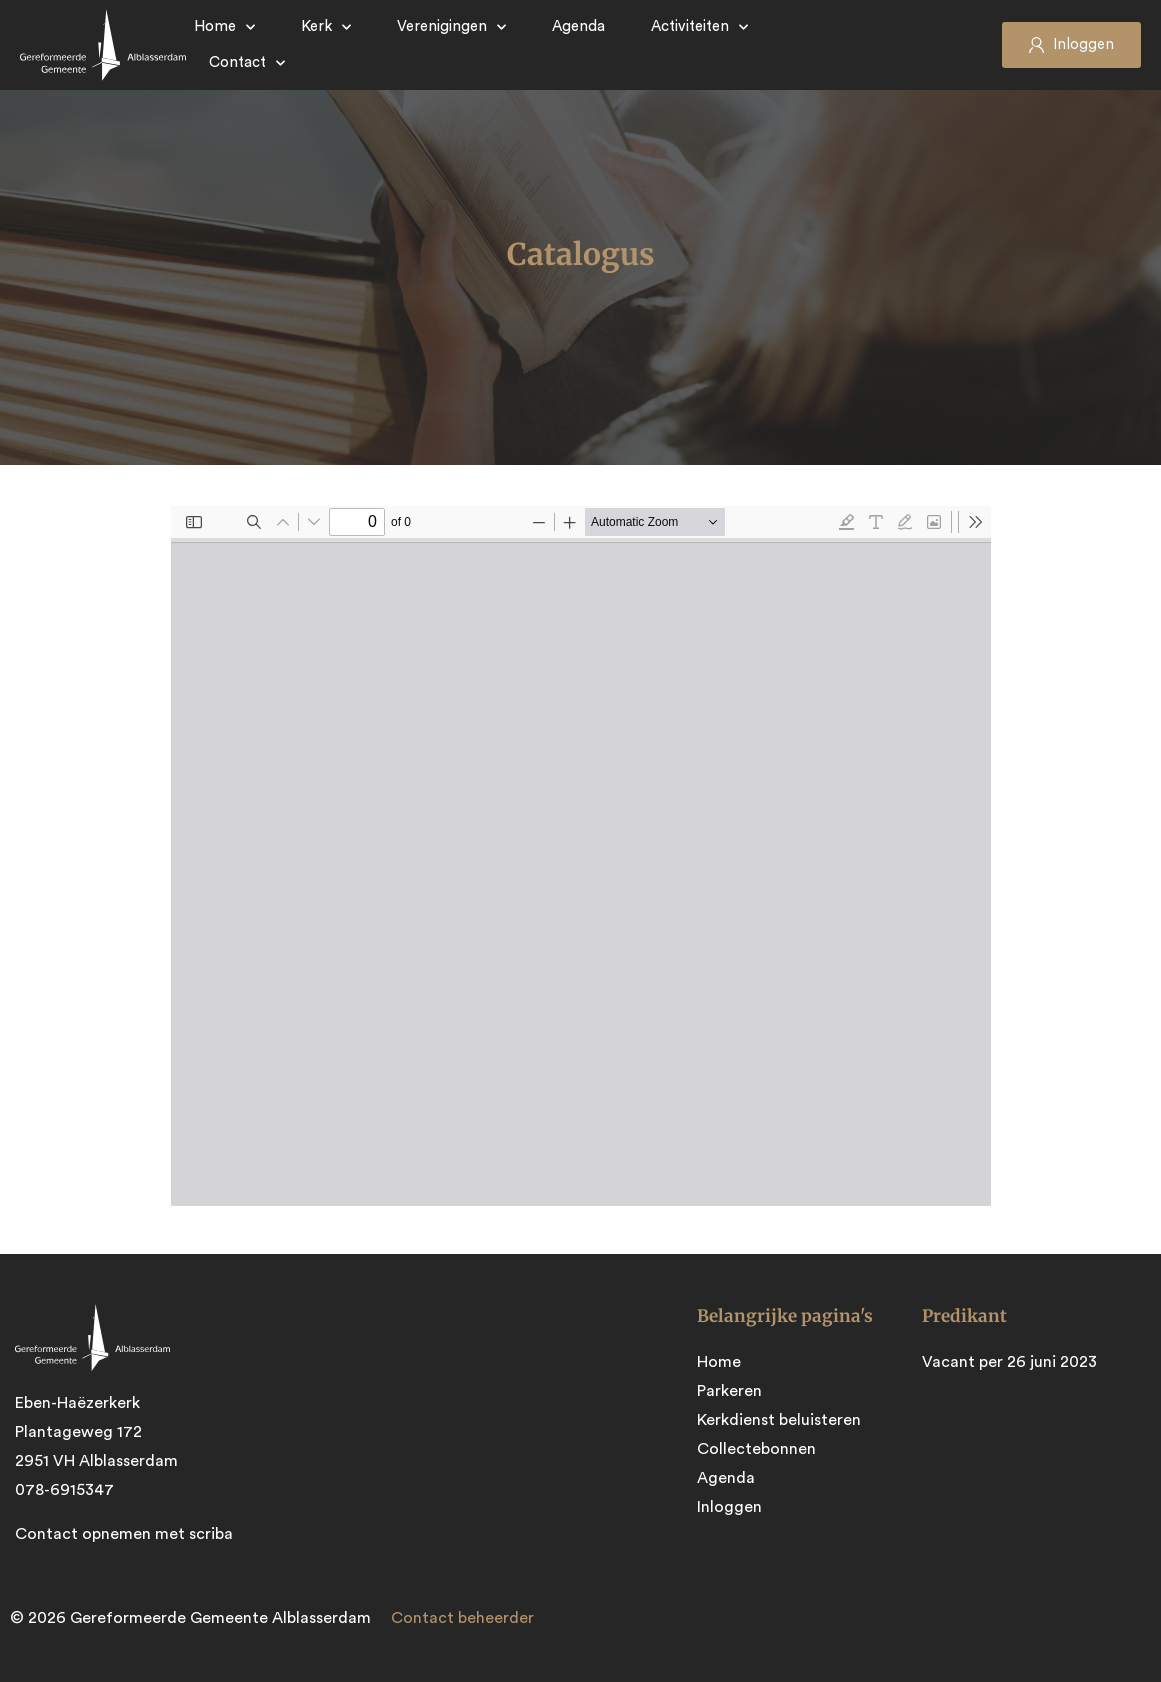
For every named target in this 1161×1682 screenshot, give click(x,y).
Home (224, 27)
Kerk (326, 27)
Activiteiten (699, 27)
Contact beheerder (462, 1616)
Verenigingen (451, 27)
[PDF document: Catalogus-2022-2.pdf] (581, 856)
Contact (247, 63)
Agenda (578, 26)
